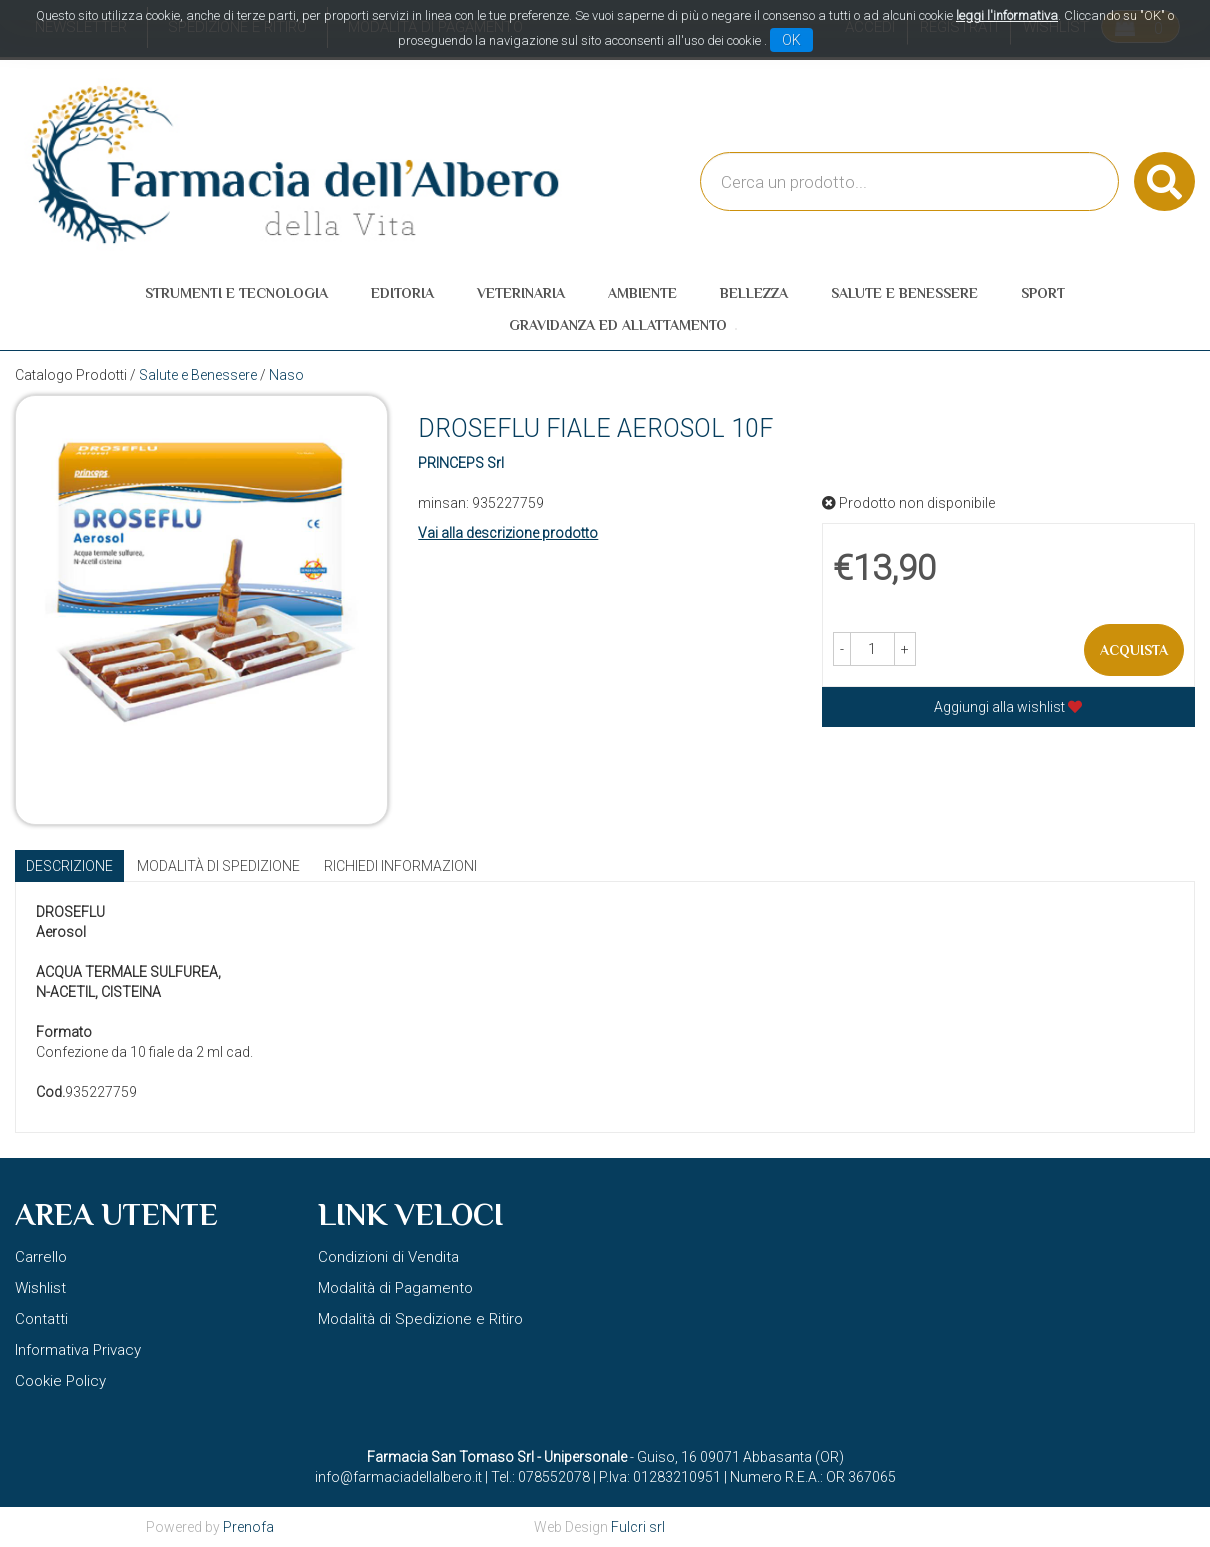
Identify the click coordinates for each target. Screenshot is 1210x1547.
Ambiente (642, 293)
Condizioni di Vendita (388, 1257)
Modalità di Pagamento (395, 1288)
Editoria (402, 293)
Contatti (41, 1319)
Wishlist (40, 1288)
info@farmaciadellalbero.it (398, 1477)
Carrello (41, 1257)
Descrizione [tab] (69, 866)
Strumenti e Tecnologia (236, 293)
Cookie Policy (60, 1381)
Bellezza (754, 293)
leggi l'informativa (1007, 15)
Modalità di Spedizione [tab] (218, 866)
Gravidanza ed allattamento (618, 325)
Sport (1043, 293)
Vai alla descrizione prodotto (508, 533)
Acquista (1134, 650)
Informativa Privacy (78, 1350)
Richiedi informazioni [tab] (400, 866)
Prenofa (248, 1527)
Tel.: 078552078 (540, 1477)
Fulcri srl (638, 1527)
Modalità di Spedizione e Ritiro (420, 1319)
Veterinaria (521, 293)
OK (791, 40)
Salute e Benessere (904, 293)
